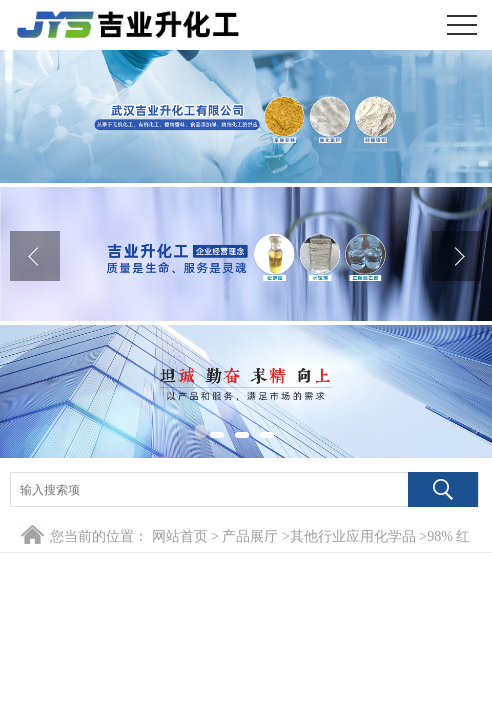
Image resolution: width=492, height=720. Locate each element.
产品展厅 (250, 536)
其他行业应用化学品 (353, 536)
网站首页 (180, 536)
